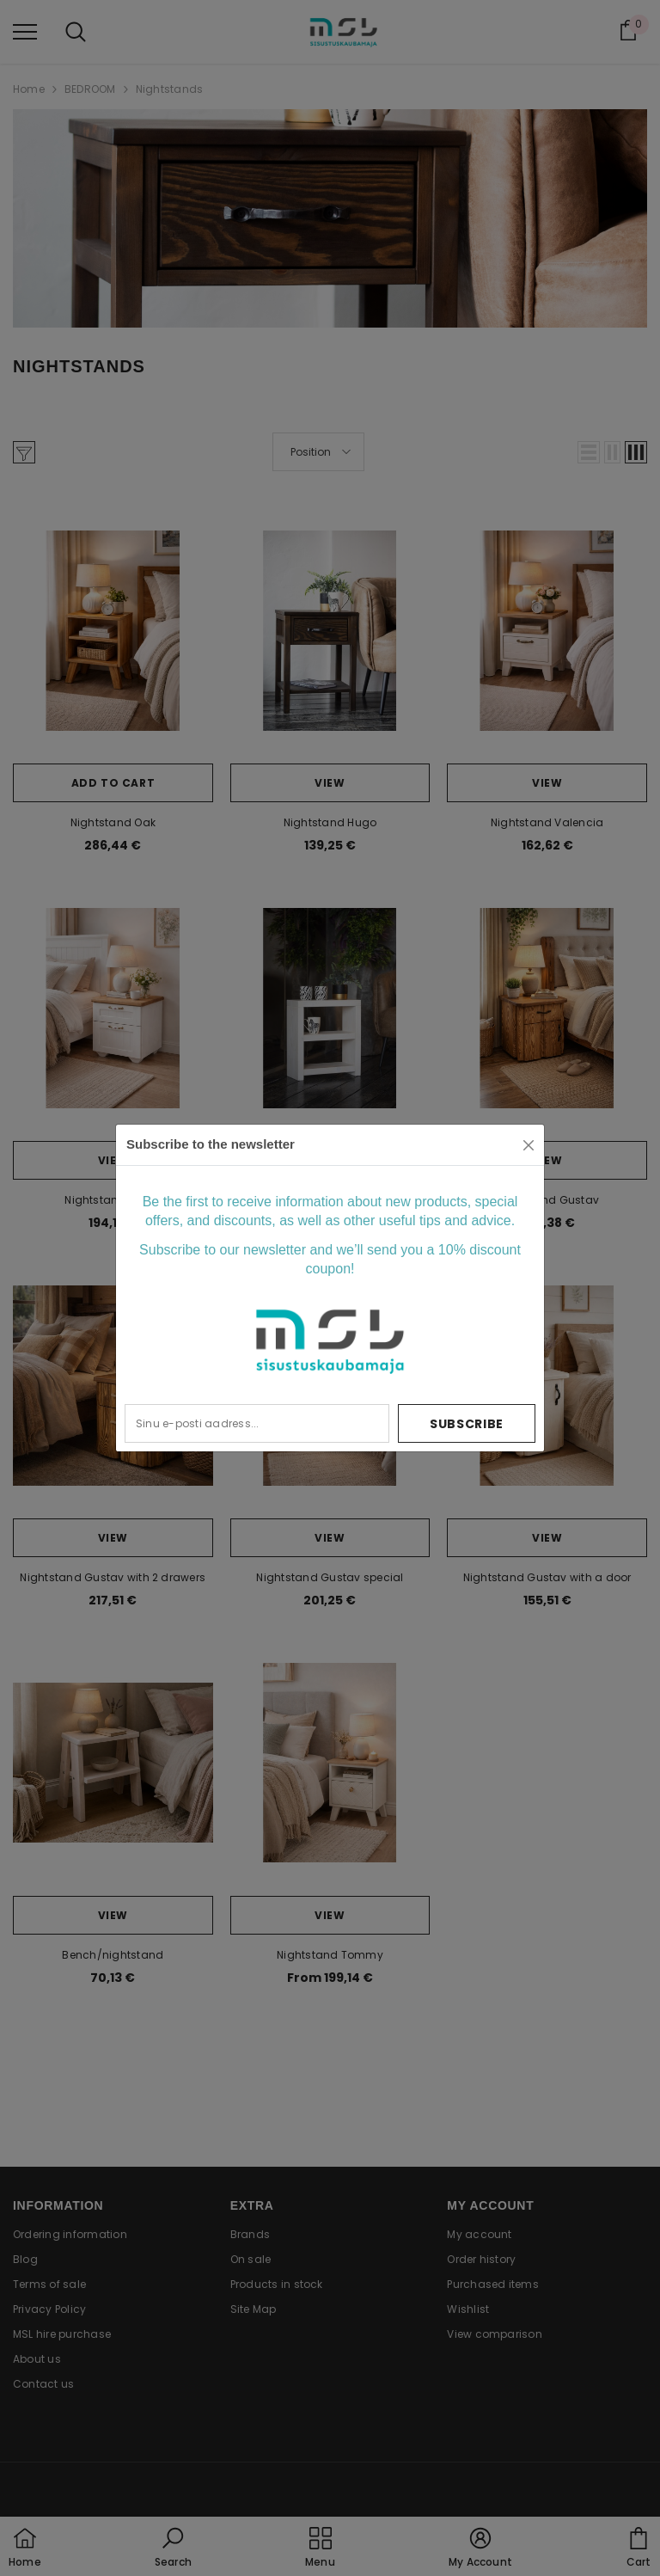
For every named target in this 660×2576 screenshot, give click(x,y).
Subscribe (467, 1423)
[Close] (528, 1145)
